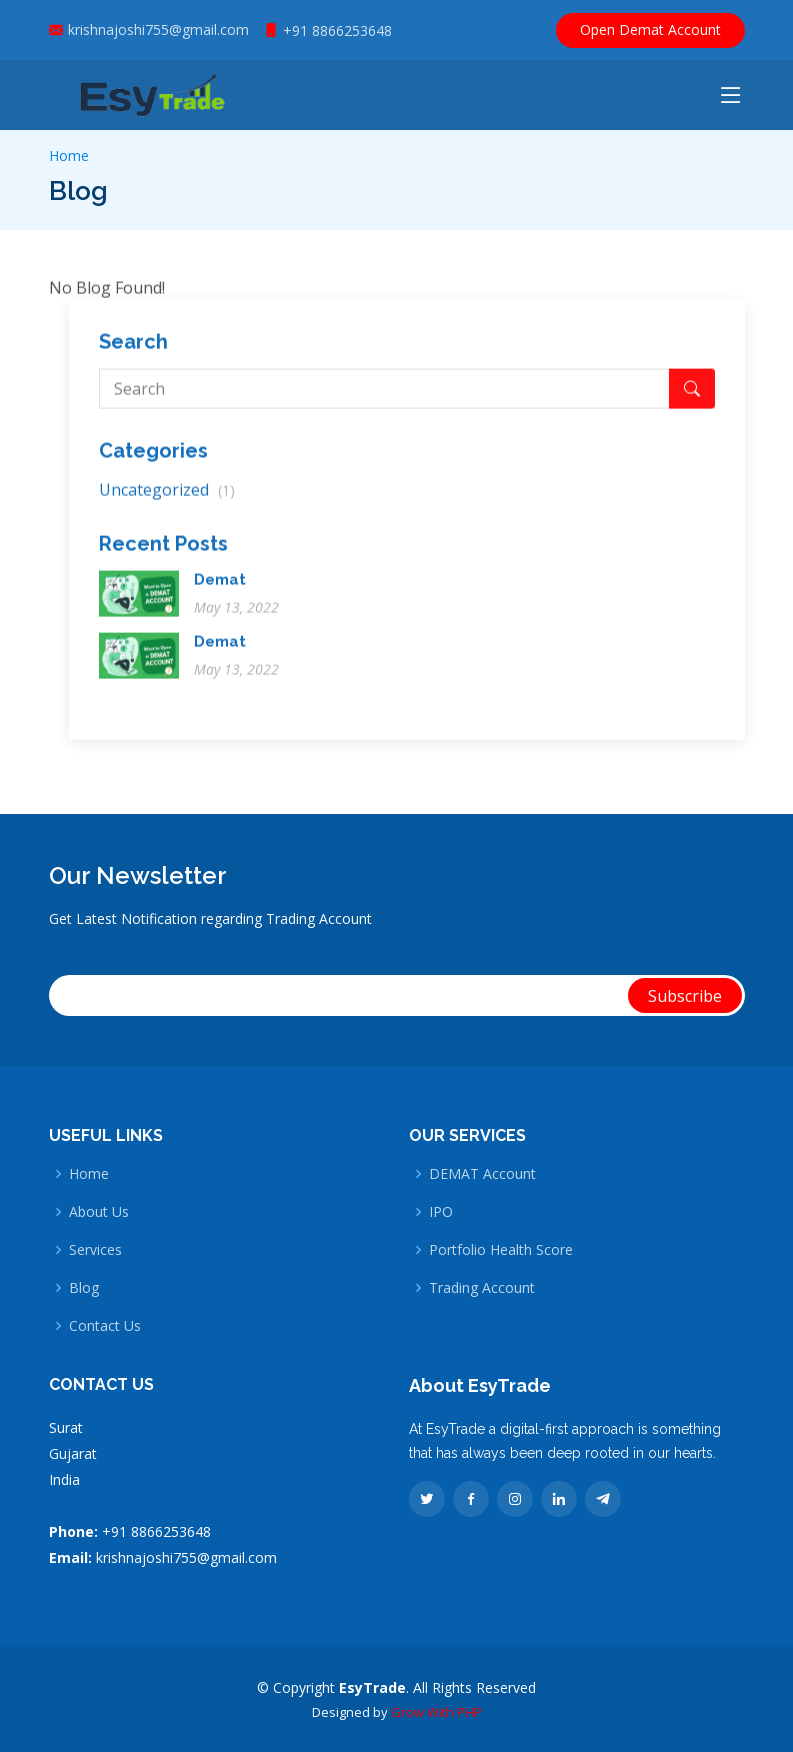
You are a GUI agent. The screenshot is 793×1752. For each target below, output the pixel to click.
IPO (441, 1212)
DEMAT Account (482, 1174)
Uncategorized (167, 495)
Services (95, 1250)
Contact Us (105, 1326)
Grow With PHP (436, 1712)
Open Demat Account (650, 29)
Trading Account (482, 1288)
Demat (220, 585)
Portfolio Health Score (501, 1250)
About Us (99, 1212)
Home (69, 155)
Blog (84, 1288)
